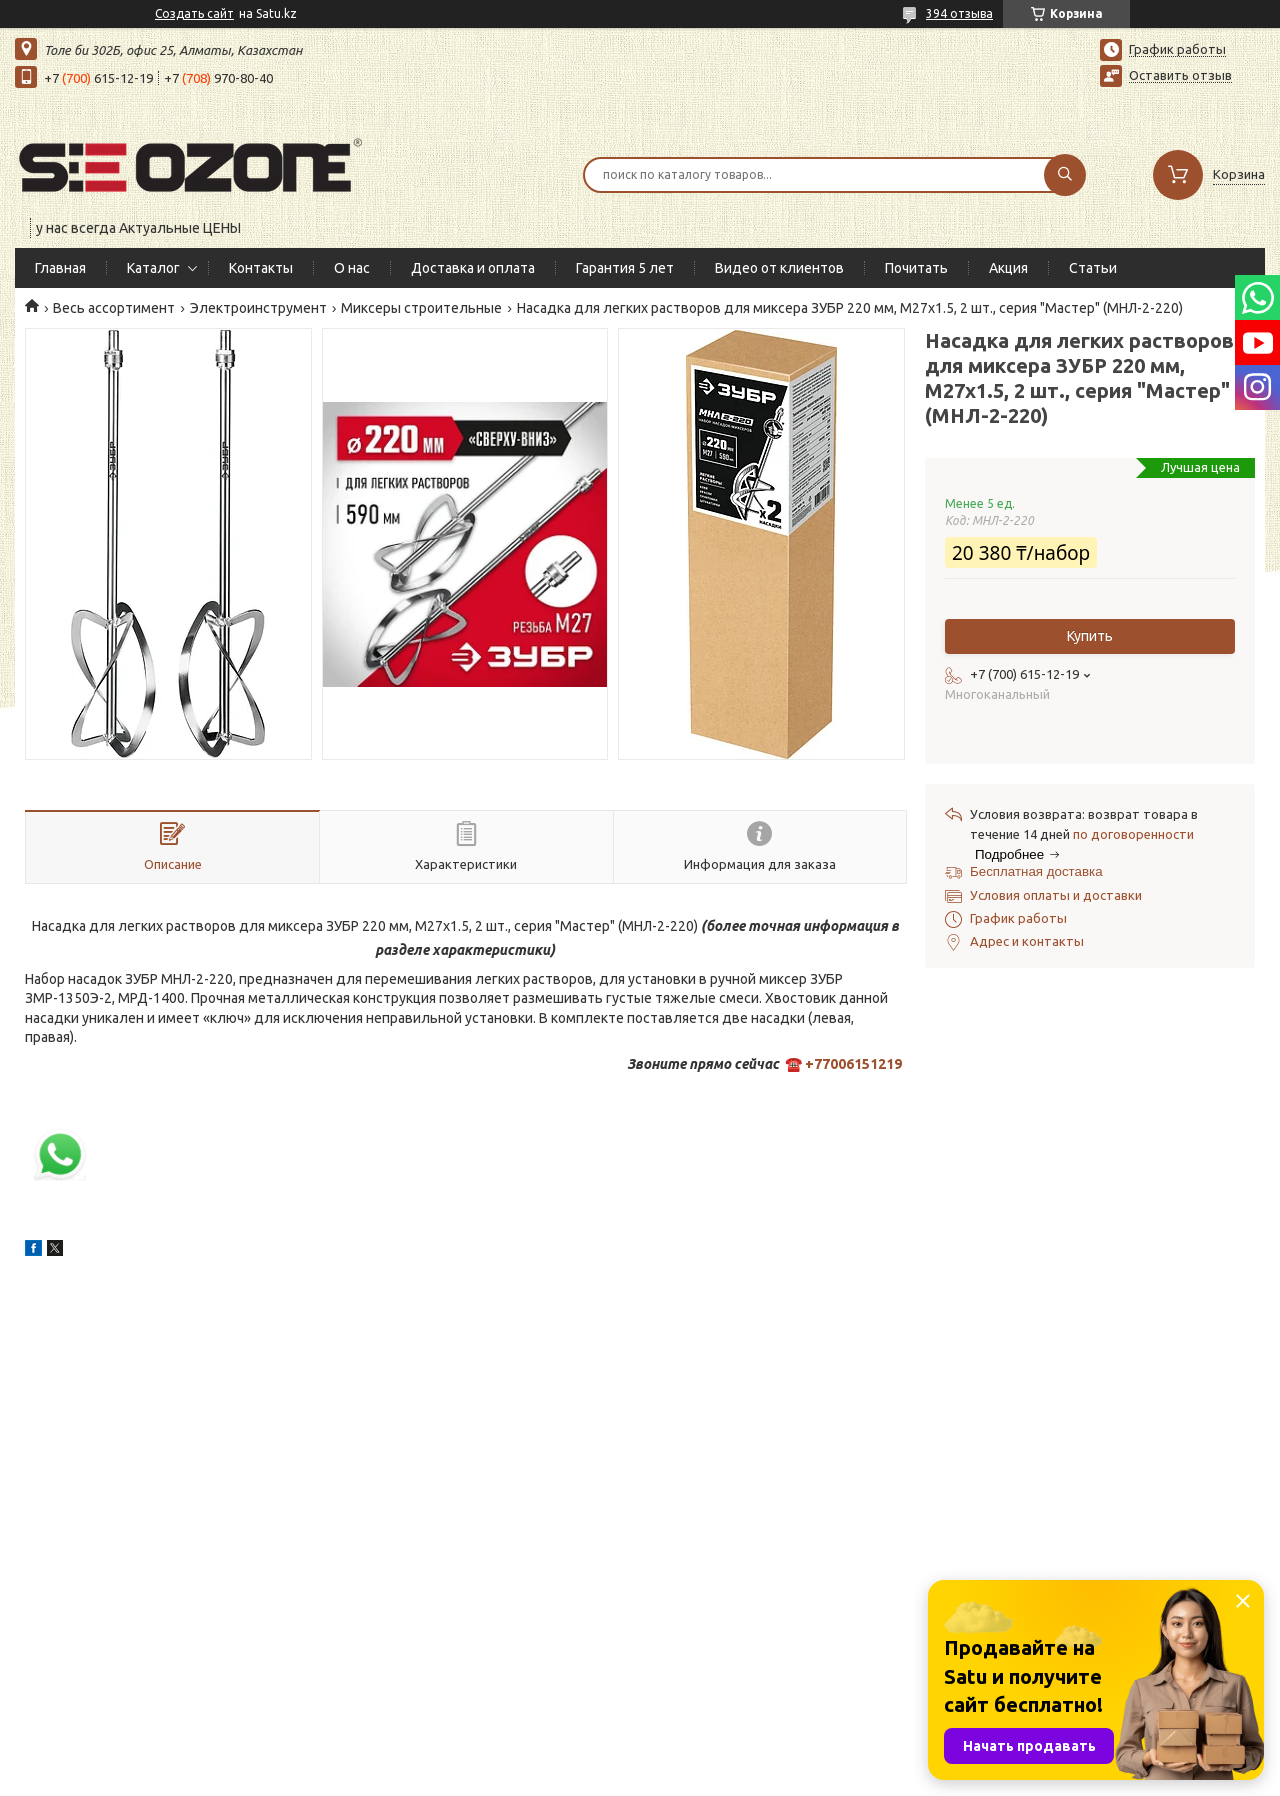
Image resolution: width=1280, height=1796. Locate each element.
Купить (1090, 636)
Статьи (1093, 268)
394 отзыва (959, 13)
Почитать (916, 268)
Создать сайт (194, 13)
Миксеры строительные (421, 308)
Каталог (153, 268)
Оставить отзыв (1180, 75)
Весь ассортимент (114, 308)
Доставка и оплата (473, 268)
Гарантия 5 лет (625, 268)
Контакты (261, 268)
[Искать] (1065, 175)
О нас (352, 268)
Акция (1008, 268)
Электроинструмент (258, 308)
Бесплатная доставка (1036, 871)
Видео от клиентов (779, 268)
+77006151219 (853, 1064)
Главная (60, 268)
